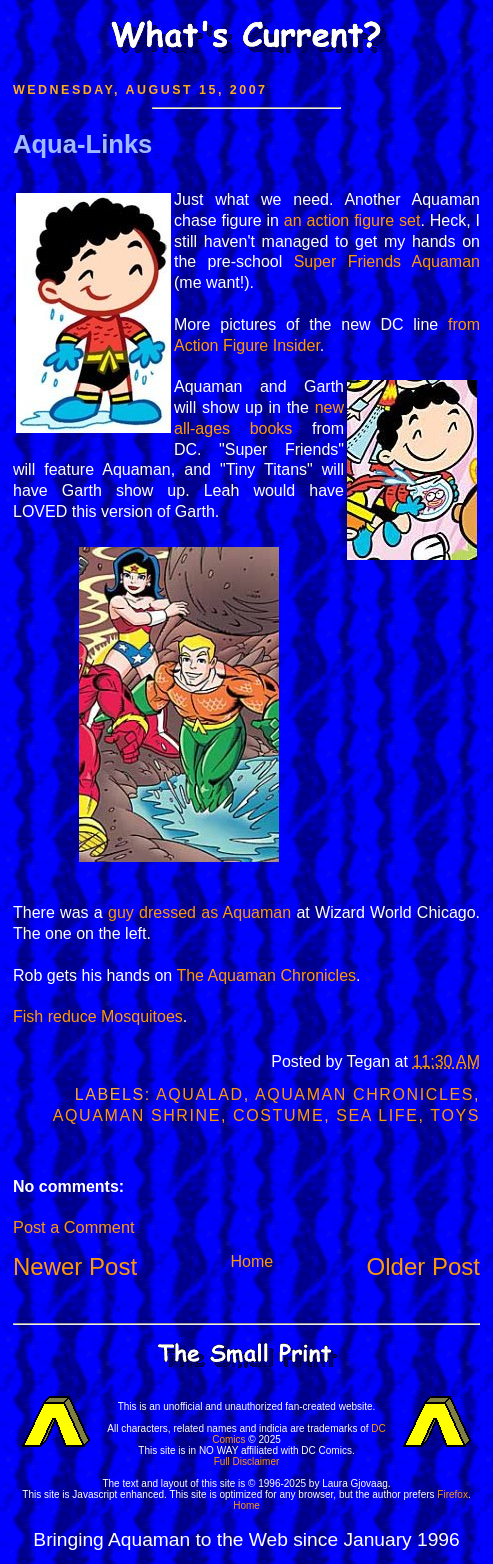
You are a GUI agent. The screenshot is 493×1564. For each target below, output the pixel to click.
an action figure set (352, 220)
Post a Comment (73, 1227)
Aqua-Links (82, 144)
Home (251, 1261)
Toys (455, 1115)
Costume (278, 1115)
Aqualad (200, 1094)
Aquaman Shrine (137, 1115)
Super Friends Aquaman (387, 261)
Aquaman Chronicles (364, 1094)
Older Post (423, 1266)
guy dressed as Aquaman (199, 912)
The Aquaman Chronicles (266, 975)
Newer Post (75, 1266)
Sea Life (377, 1115)
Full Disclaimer (247, 1461)
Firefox (452, 1494)
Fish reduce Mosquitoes (98, 1016)
